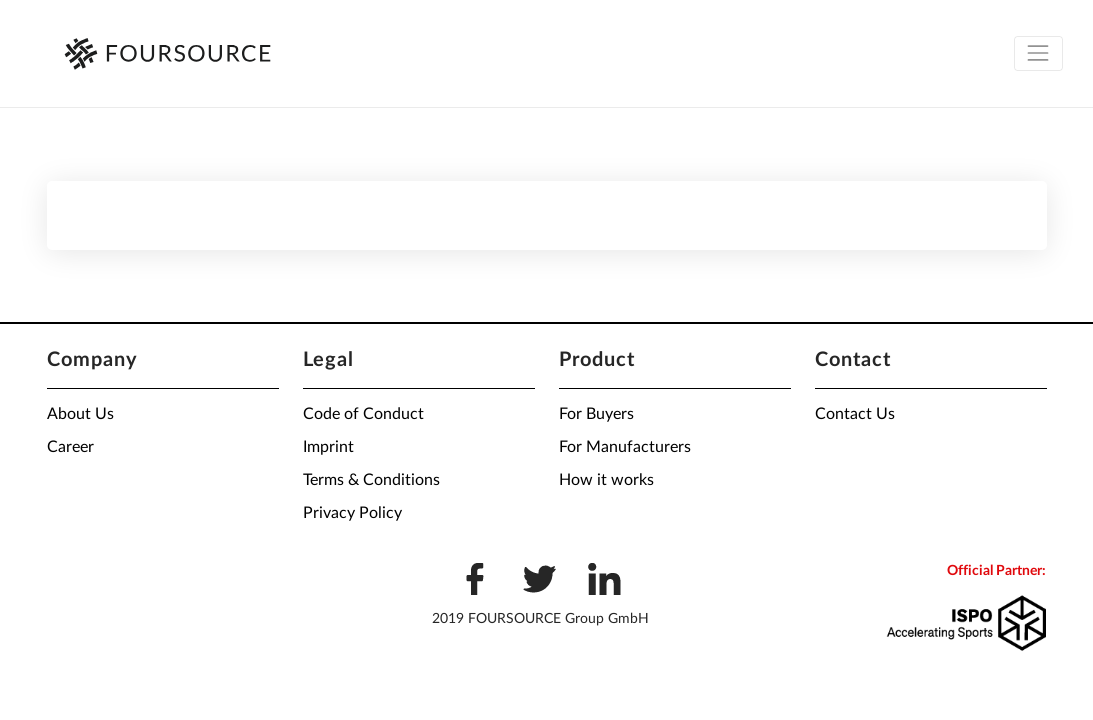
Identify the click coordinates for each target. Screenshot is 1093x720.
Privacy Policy (352, 513)
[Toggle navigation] (1038, 53)
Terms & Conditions (371, 480)
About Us (80, 414)
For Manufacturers (625, 447)
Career (70, 447)
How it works (606, 480)
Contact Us (855, 414)
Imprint (328, 447)
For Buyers (596, 414)
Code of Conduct (363, 414)
